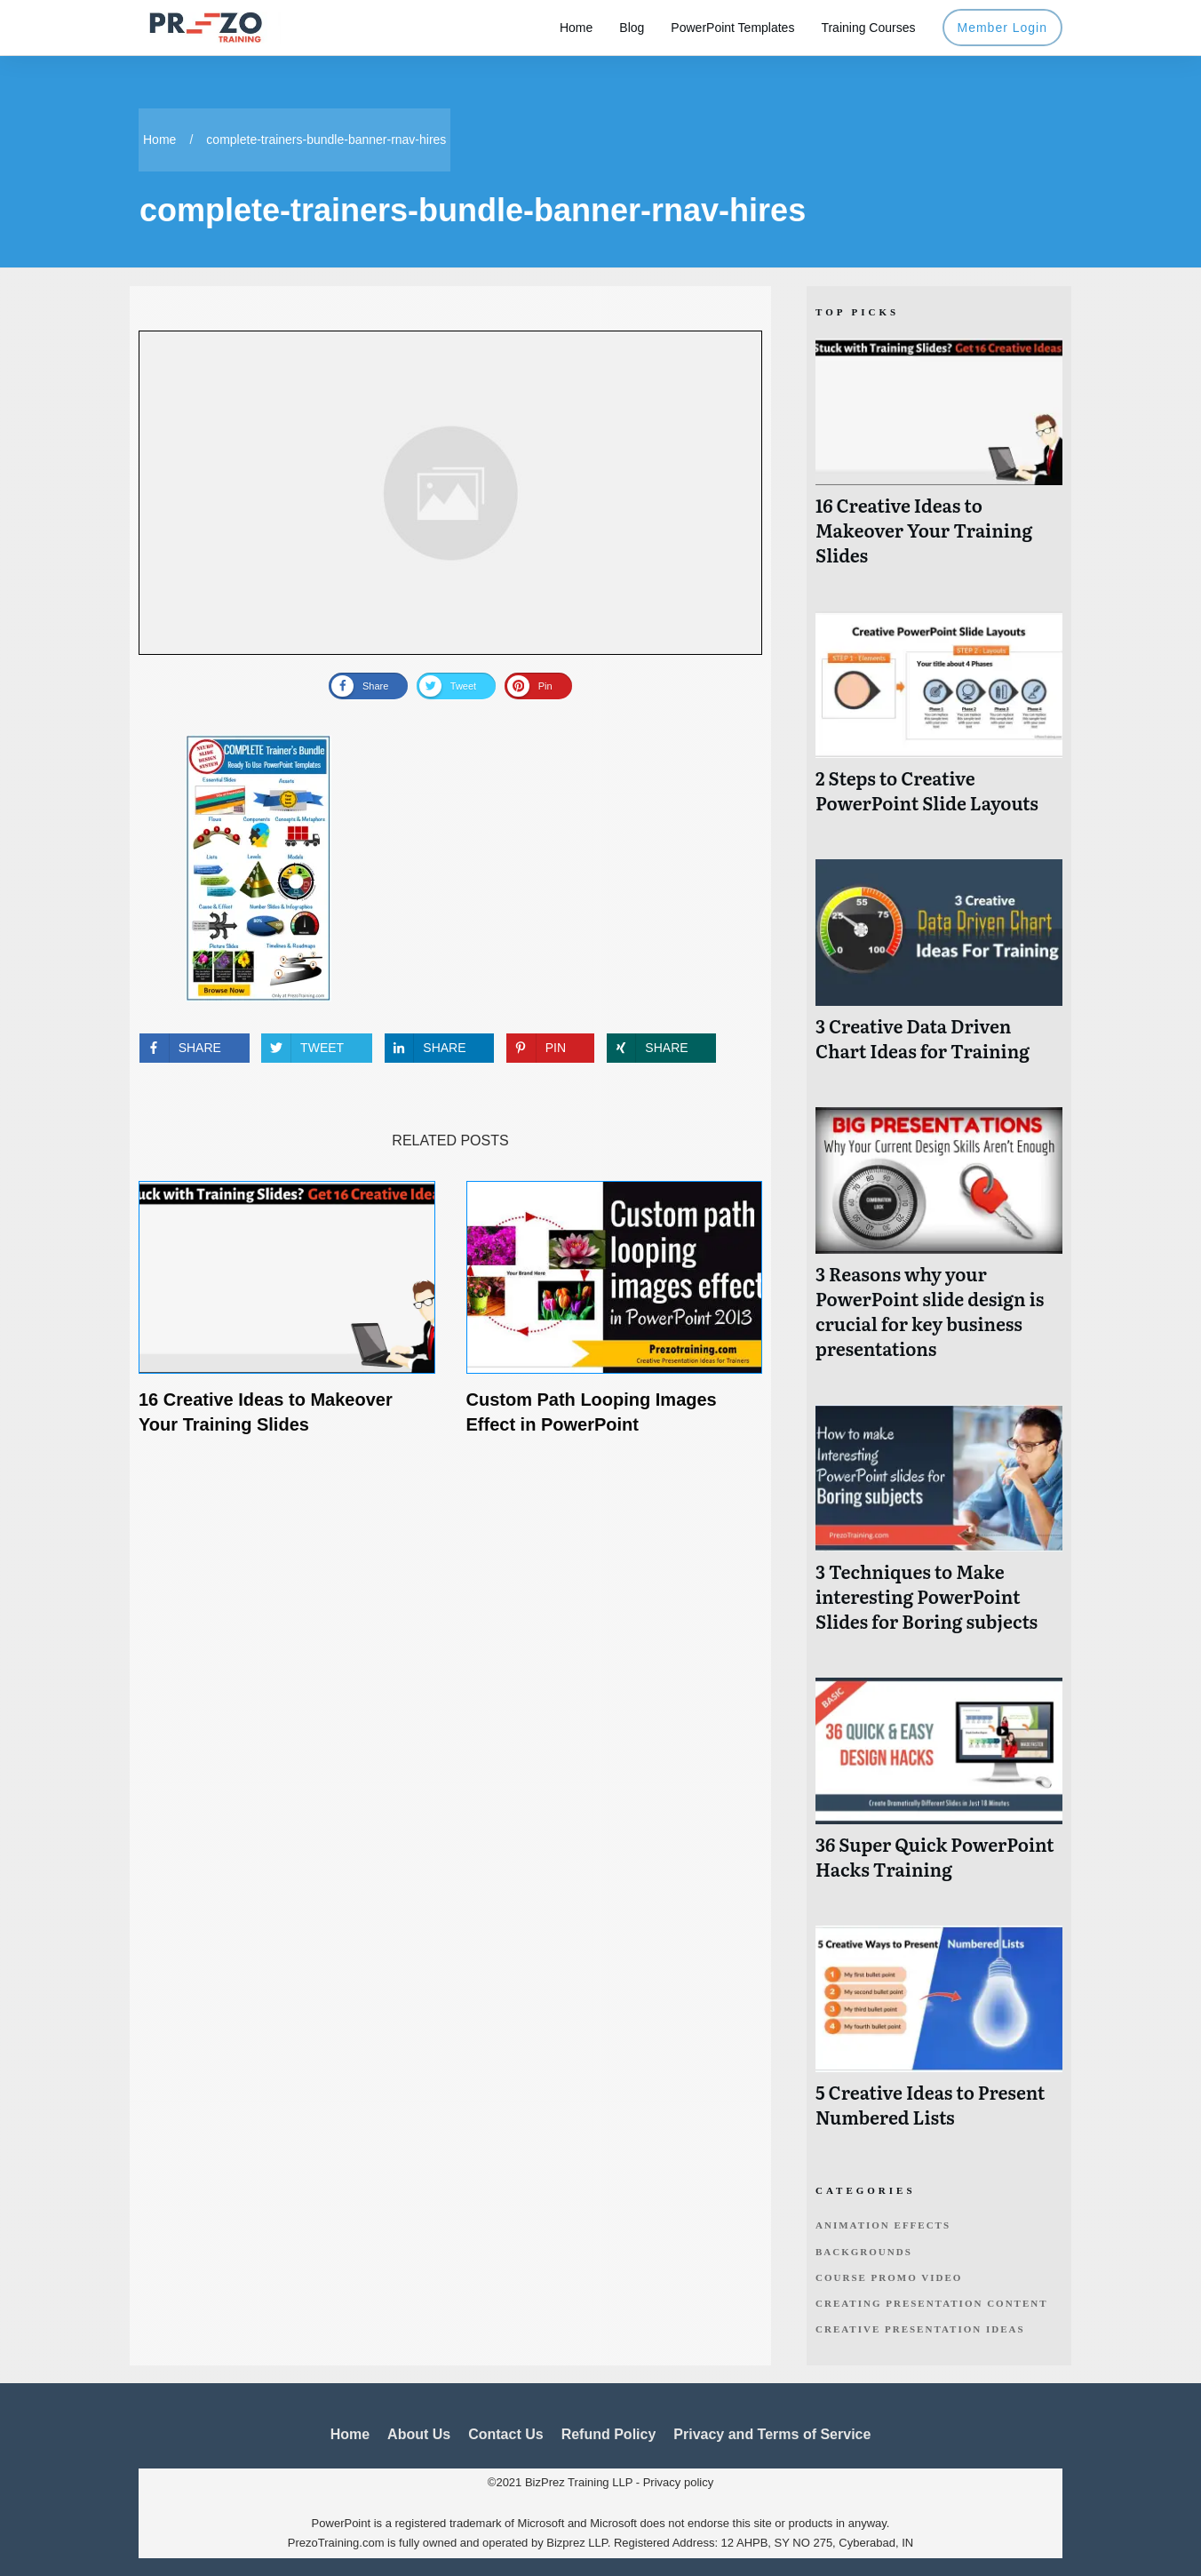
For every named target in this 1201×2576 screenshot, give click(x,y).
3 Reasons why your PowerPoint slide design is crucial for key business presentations (938, 1242)
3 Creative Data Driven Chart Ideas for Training (938, 970)
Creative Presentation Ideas (920, 2329)
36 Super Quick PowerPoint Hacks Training (938, 1788)
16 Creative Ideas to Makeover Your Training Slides (938, 462)
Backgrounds (863, 2251)
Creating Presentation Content (931, 2303)
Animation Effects (882, 2225)
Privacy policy (678, 2482)
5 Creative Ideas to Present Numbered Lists (938, 2036)
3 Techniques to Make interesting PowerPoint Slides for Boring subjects (938, 1528)
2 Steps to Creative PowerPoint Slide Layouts (938, 722)
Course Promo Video (888, 2277)
